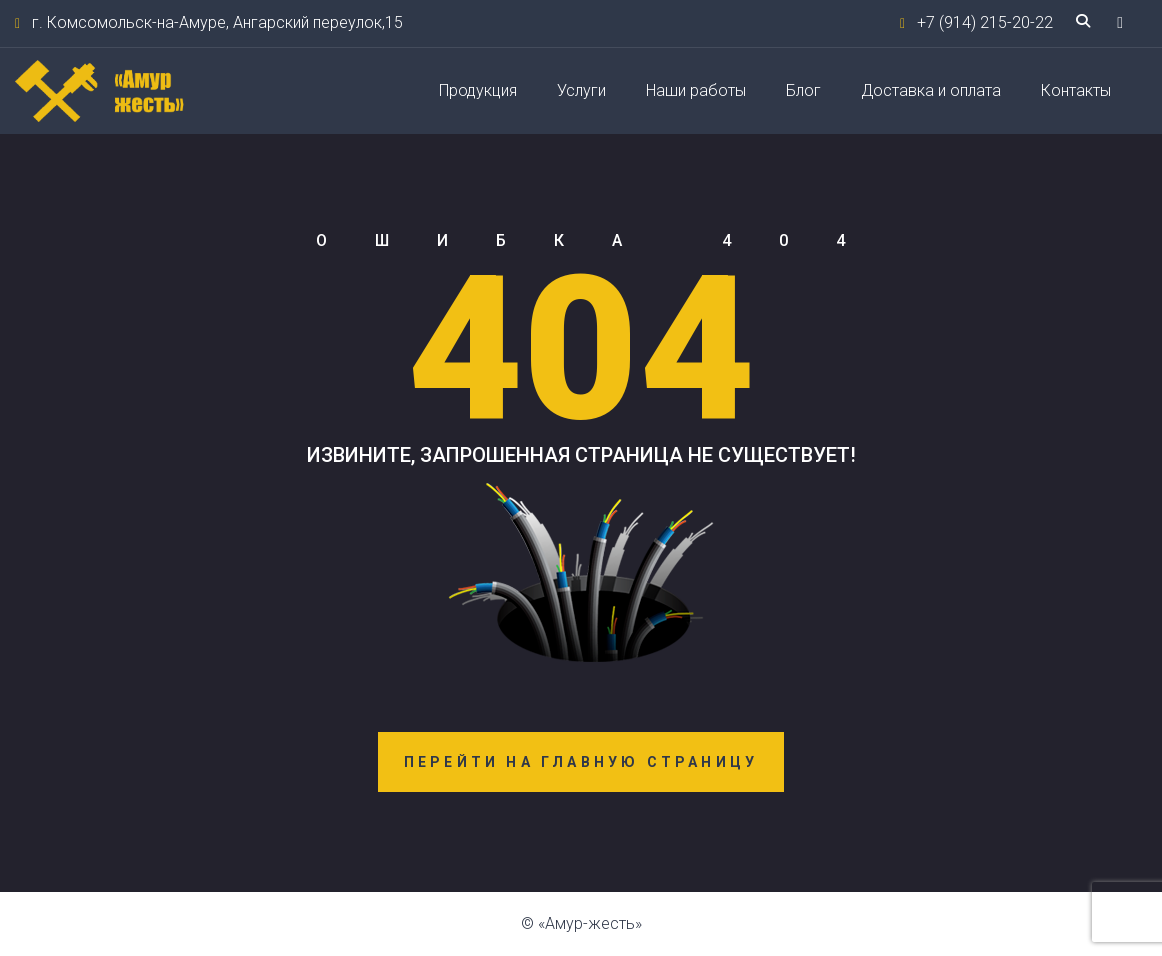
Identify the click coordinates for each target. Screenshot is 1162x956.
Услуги (581, 90)
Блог (803, 90)
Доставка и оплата (931, 90)
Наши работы (696, 90)
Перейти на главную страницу (581, 762)
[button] (1120, 22)
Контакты (1076, 90)
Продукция (478, 90)
